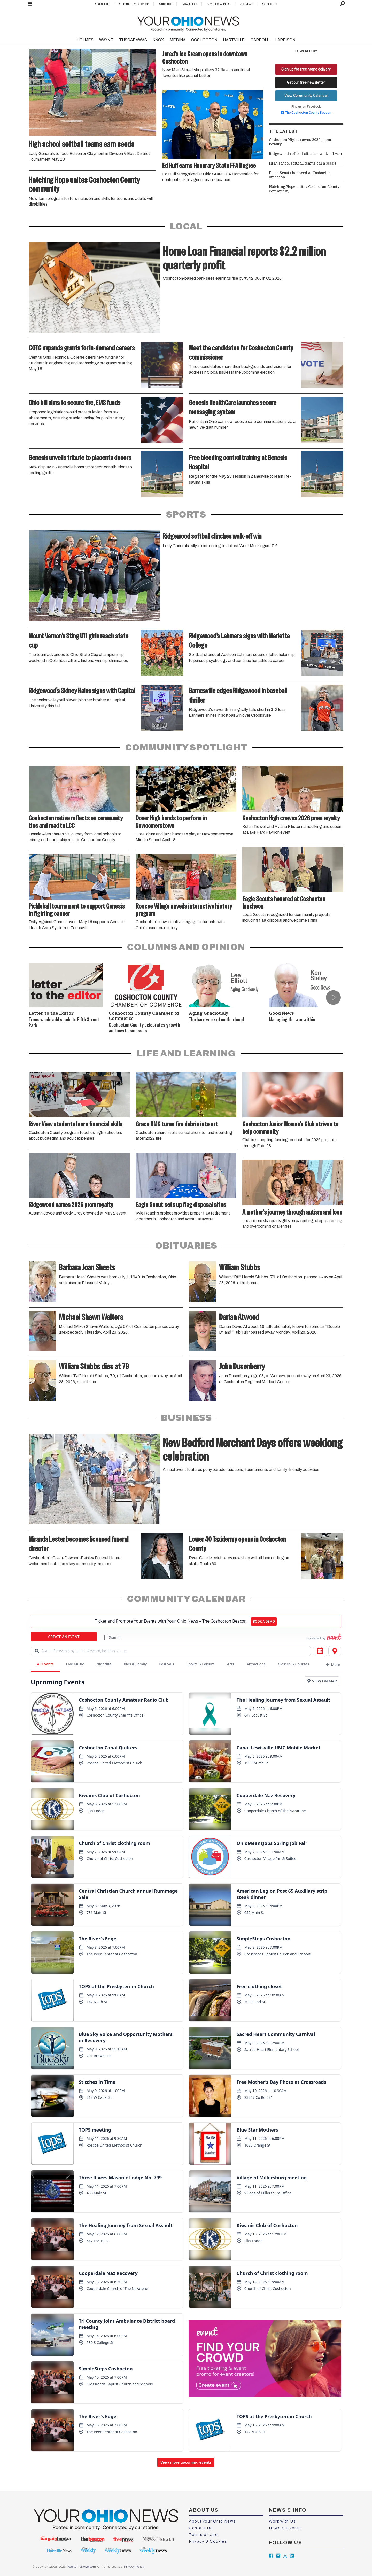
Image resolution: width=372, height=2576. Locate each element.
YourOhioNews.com (81, 2566)
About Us (246, 4)
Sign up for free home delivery (306, 69)
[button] (333, 997)
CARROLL (260, 40)
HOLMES (85, 40)
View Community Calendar (306, 95)
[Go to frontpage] (188, 22)
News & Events (285, 2528)
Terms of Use (203, 2535)
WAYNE (106, 40)
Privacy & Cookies (208, 2541)
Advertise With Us (218, 4)
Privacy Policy (134, 2566)
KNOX (158, 40)
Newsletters (189, 4)
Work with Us (282, 2521)
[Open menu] (29, 3)
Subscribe (165, 4)
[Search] (342, 4)
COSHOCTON (204, 40)
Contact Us (269, 4)
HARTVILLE (234, 40)
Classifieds (102, 4)
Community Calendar (134, 4)
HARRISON (285, 40)
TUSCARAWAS (133, 40)
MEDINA (177, 40)
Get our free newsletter (306, 82)
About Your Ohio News (212, 2521)
